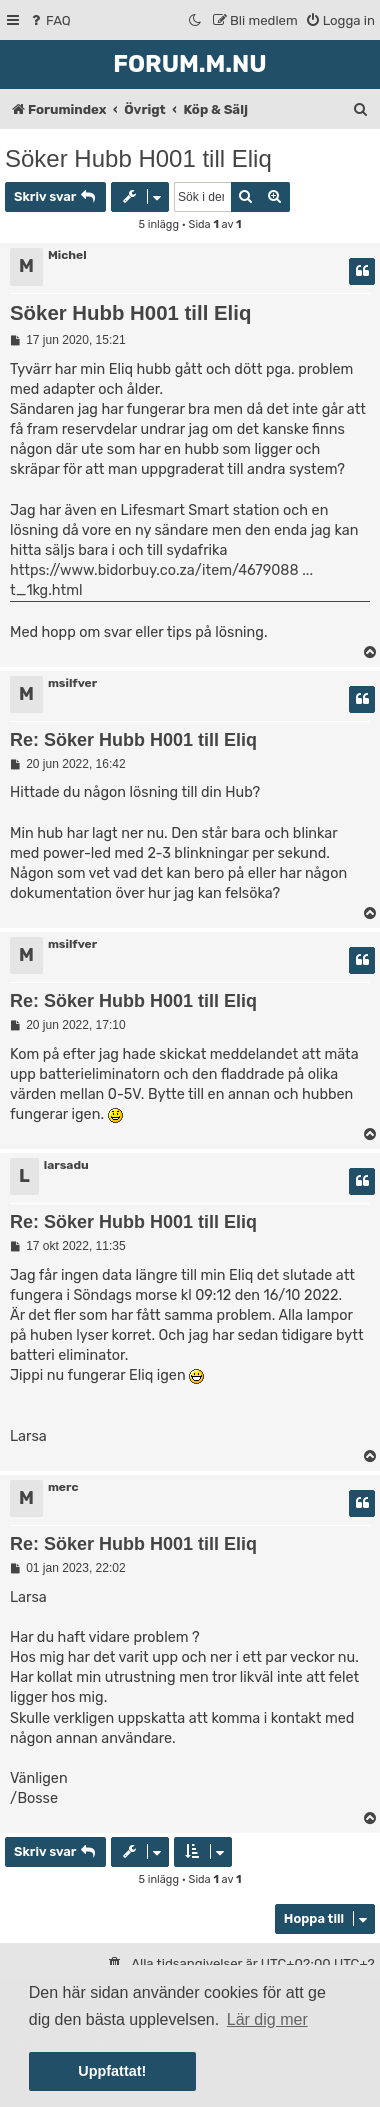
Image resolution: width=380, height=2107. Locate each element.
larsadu (66, 1165)
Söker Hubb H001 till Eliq (138, 158)
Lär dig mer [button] (267, 2019)
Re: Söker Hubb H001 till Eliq (133, 740)
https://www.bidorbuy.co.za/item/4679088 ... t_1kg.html (161, 580)
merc (63, 1487)
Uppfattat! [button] (112, 2071)
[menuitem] (49, 20)
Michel (67, 255)
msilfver (72, 683)
